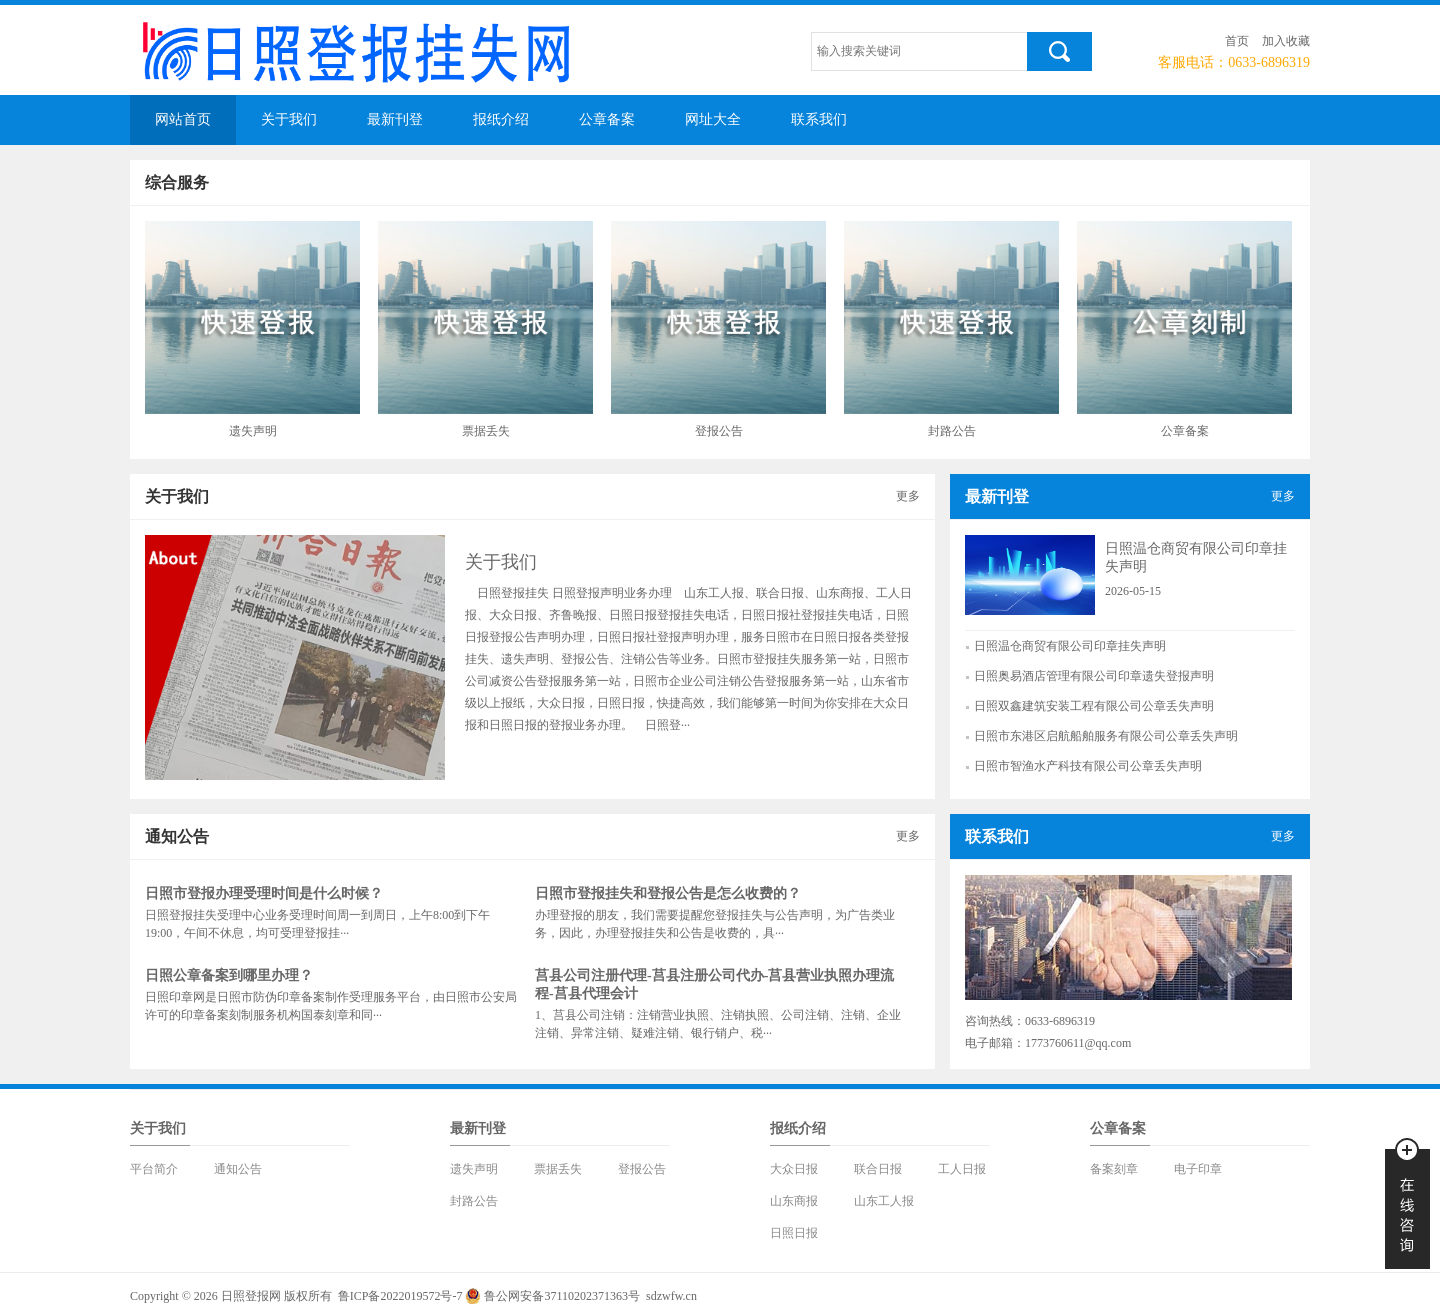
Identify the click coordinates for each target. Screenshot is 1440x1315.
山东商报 (794, 1201)
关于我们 (289, 119)
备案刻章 (1114, 1169)
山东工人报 (884, 1201)
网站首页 (183, 119)
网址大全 (713, 119)
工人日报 (962, 1169)
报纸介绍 (501, 119)
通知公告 (238, 1169)
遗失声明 (474, 1169)
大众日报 (794, 1169)
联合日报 (878, 1169)
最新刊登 (395, 119)
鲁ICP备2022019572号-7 (400, 1296)
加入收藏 (1286, 41)
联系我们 (819, 119)
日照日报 (794, 1233)
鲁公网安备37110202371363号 (562, 1296)
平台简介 (154, 1169)
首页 (1237, 41)
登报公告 (642, 1169)
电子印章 (1198, 1169)
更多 (908, 496)
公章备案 (607, 119)
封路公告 (474, 1201)
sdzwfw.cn (671, 1296)
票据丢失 (558, 1169)
